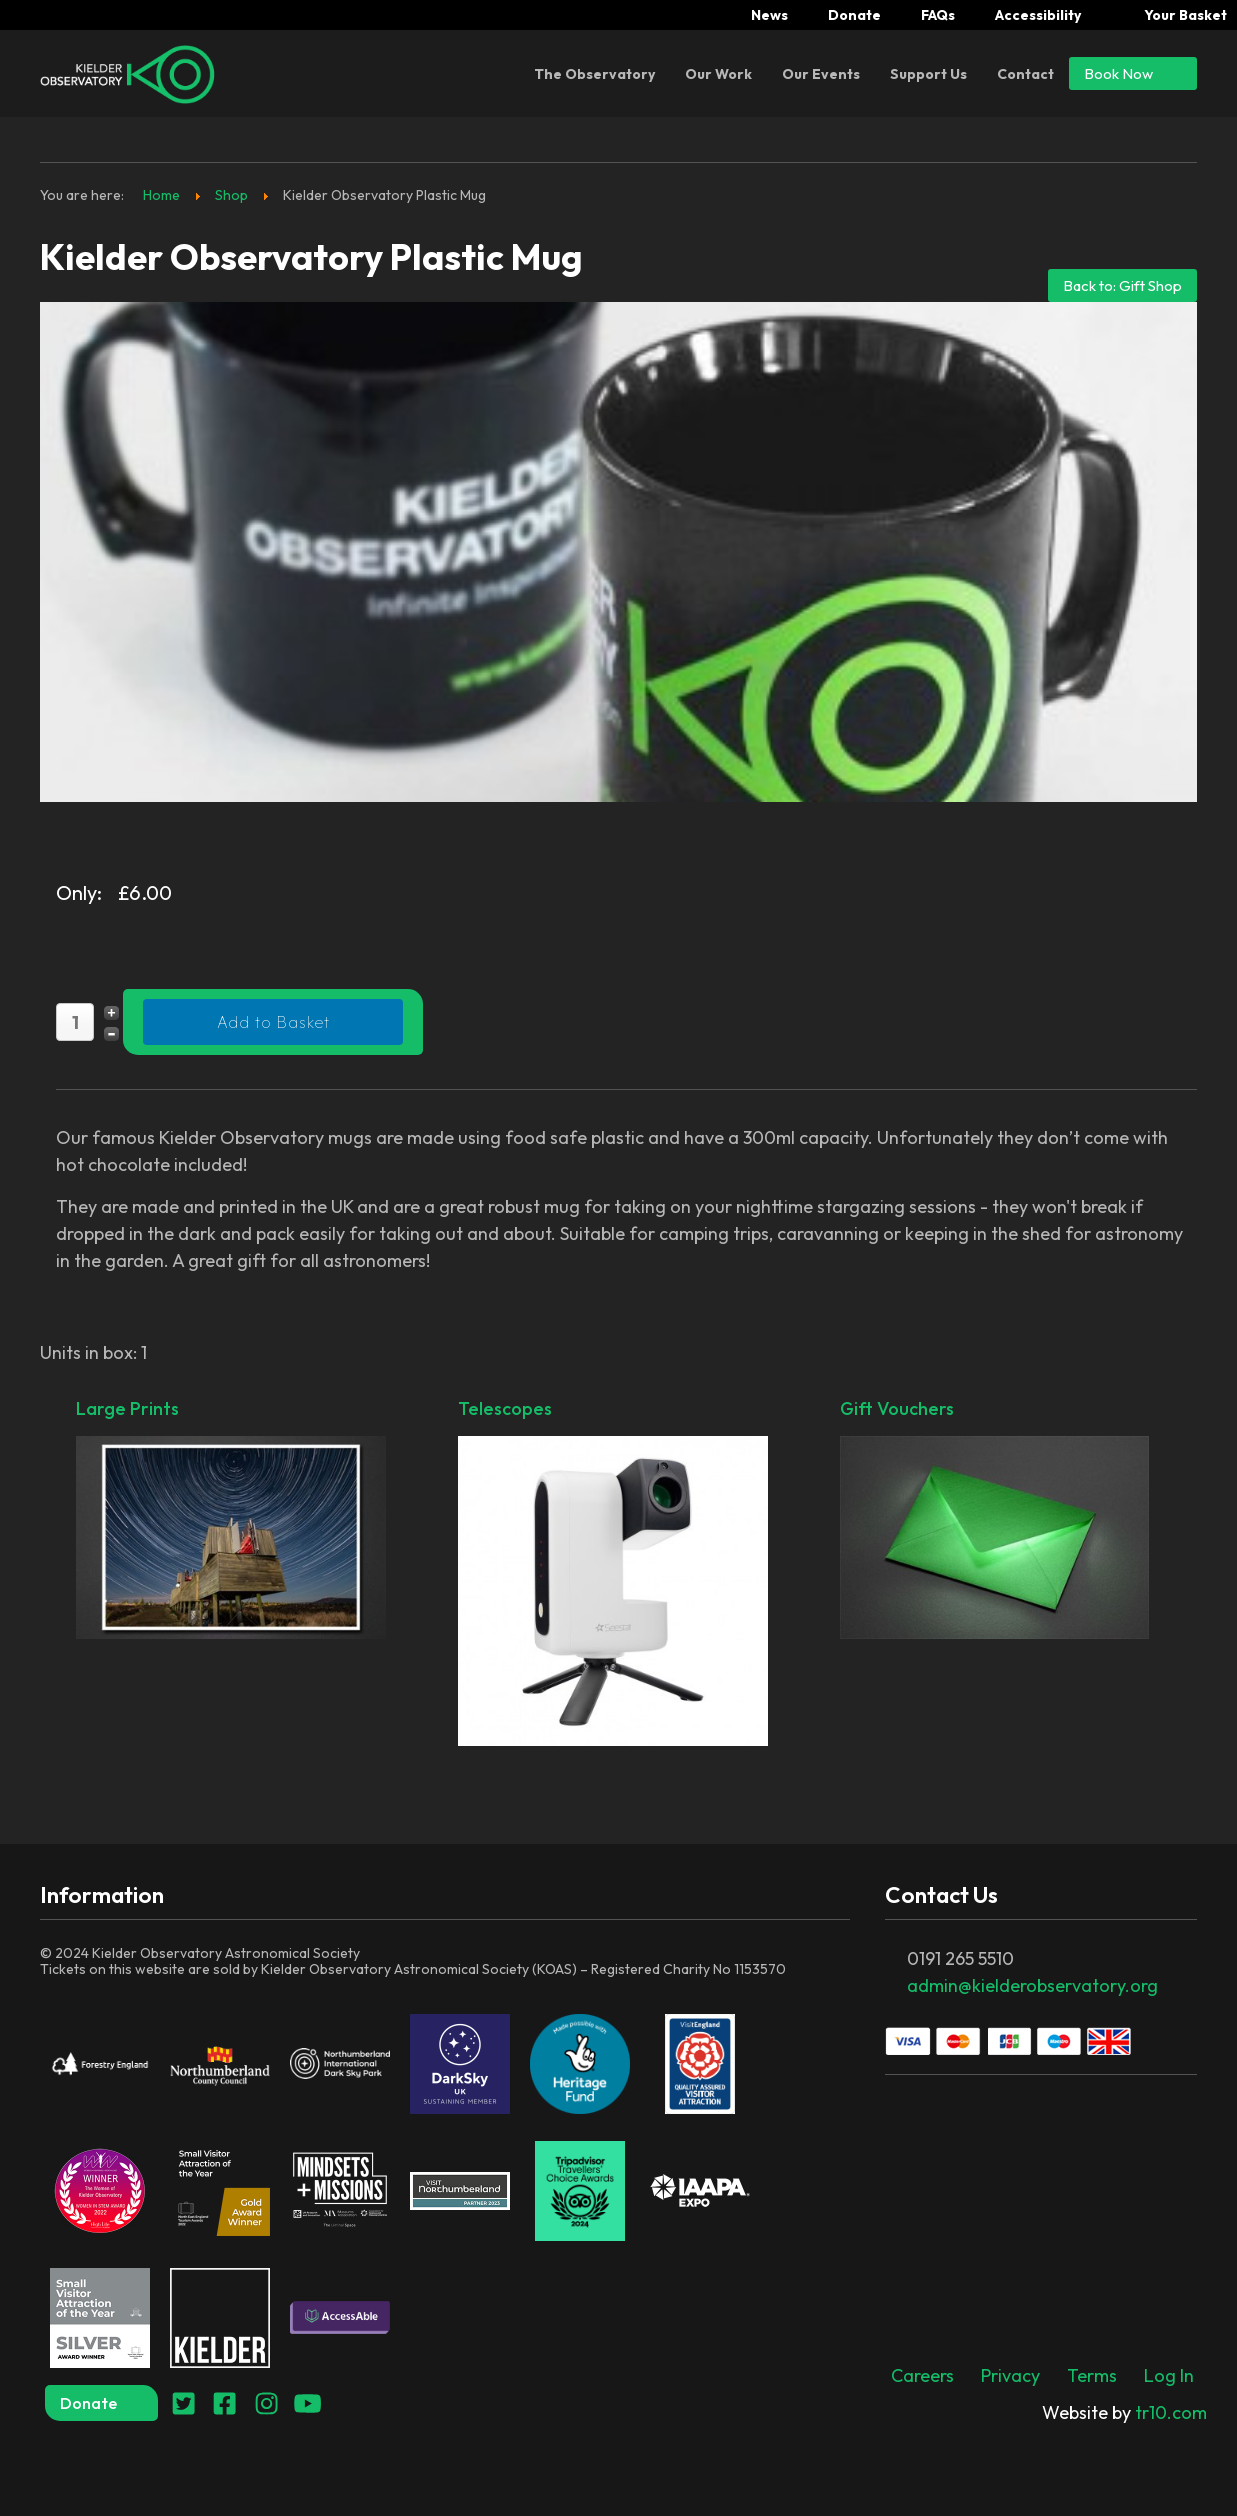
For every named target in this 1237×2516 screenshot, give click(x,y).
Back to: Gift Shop (1122, 285)
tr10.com (1124, 2412)
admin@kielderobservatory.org (1032, 1985)
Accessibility (1038, 15)
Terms (1092, 2375)
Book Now (1133, 73)
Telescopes (613, 1574)
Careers (922, 2375)
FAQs (938, 15)
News (769, 15)
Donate (854, 15)
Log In (1169, 2375)
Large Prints (231, 1520)
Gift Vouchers (995, 1520)
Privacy (1010, 2375)
